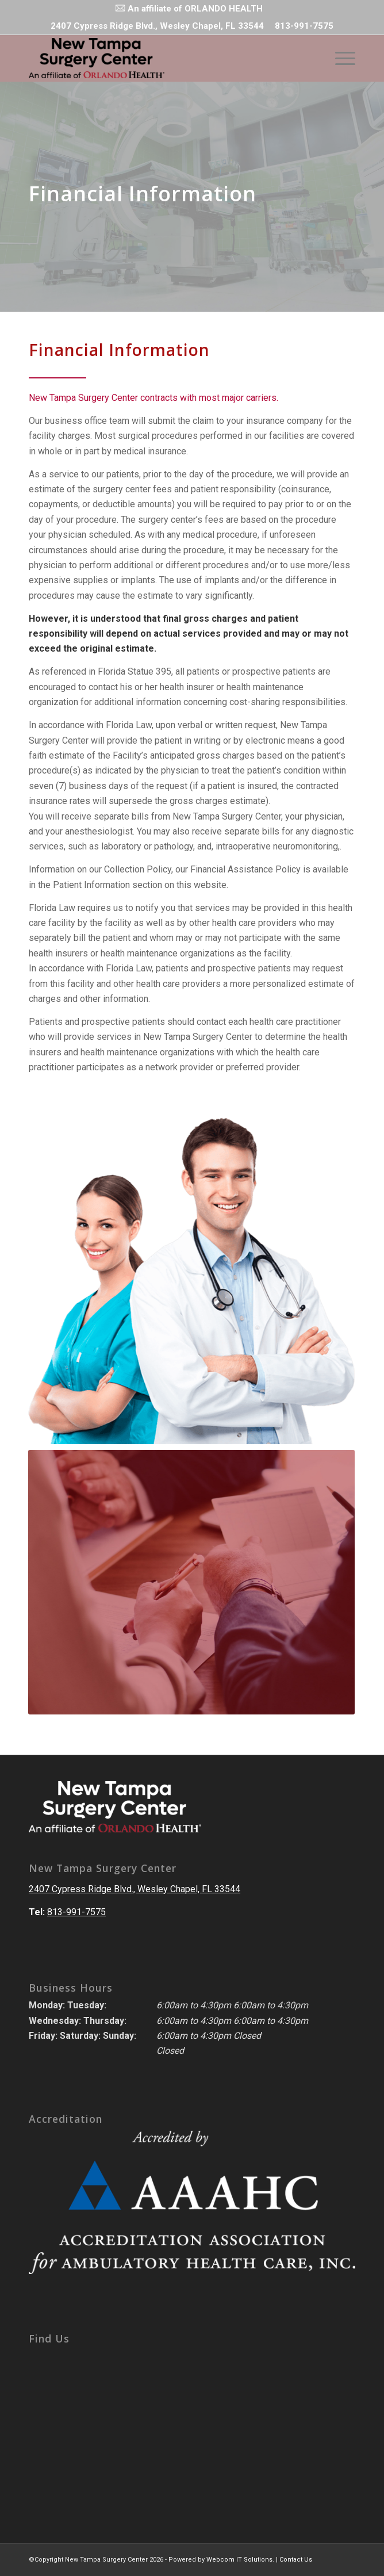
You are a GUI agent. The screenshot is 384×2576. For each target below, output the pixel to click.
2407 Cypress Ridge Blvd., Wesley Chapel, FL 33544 (134, 1889)
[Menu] (339, 58)
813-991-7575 (304, 26)
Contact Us (295, 2559)
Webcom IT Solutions (239, 2559)
